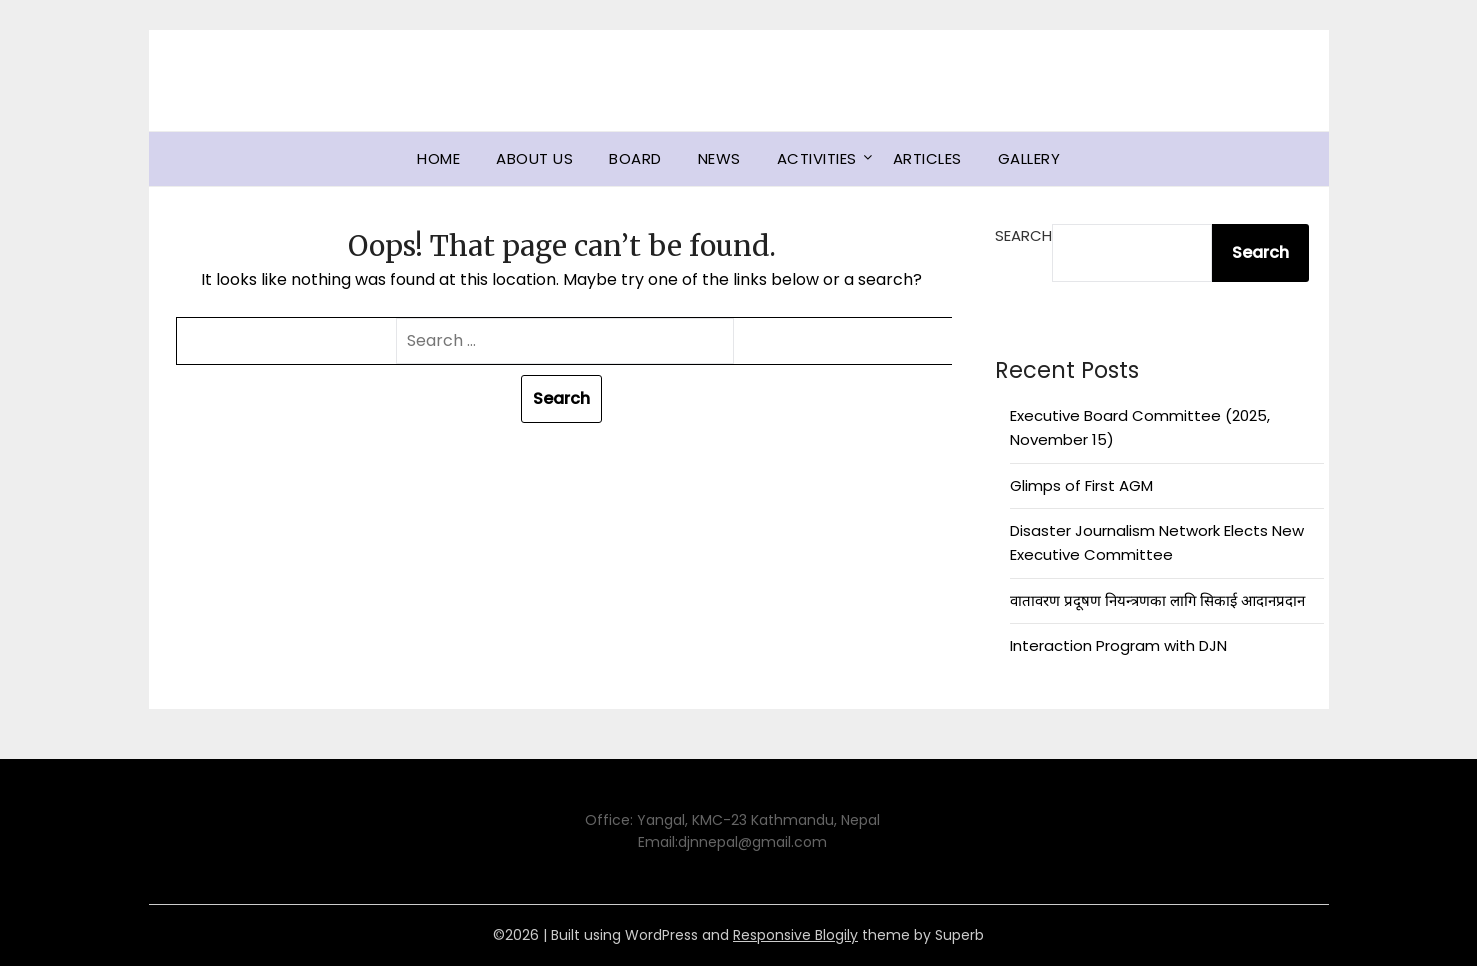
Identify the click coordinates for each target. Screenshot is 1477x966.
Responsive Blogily (795, 935)
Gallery (1029, 158)
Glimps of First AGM (1081, 485)
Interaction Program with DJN (1118, 645)
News (719, 158)
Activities (817, 158)
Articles (927, 158)
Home (438, 158)
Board (635, 158)
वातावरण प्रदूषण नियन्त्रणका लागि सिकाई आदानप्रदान (1157, 600)
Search (1023, 235)
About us (534, 158)
